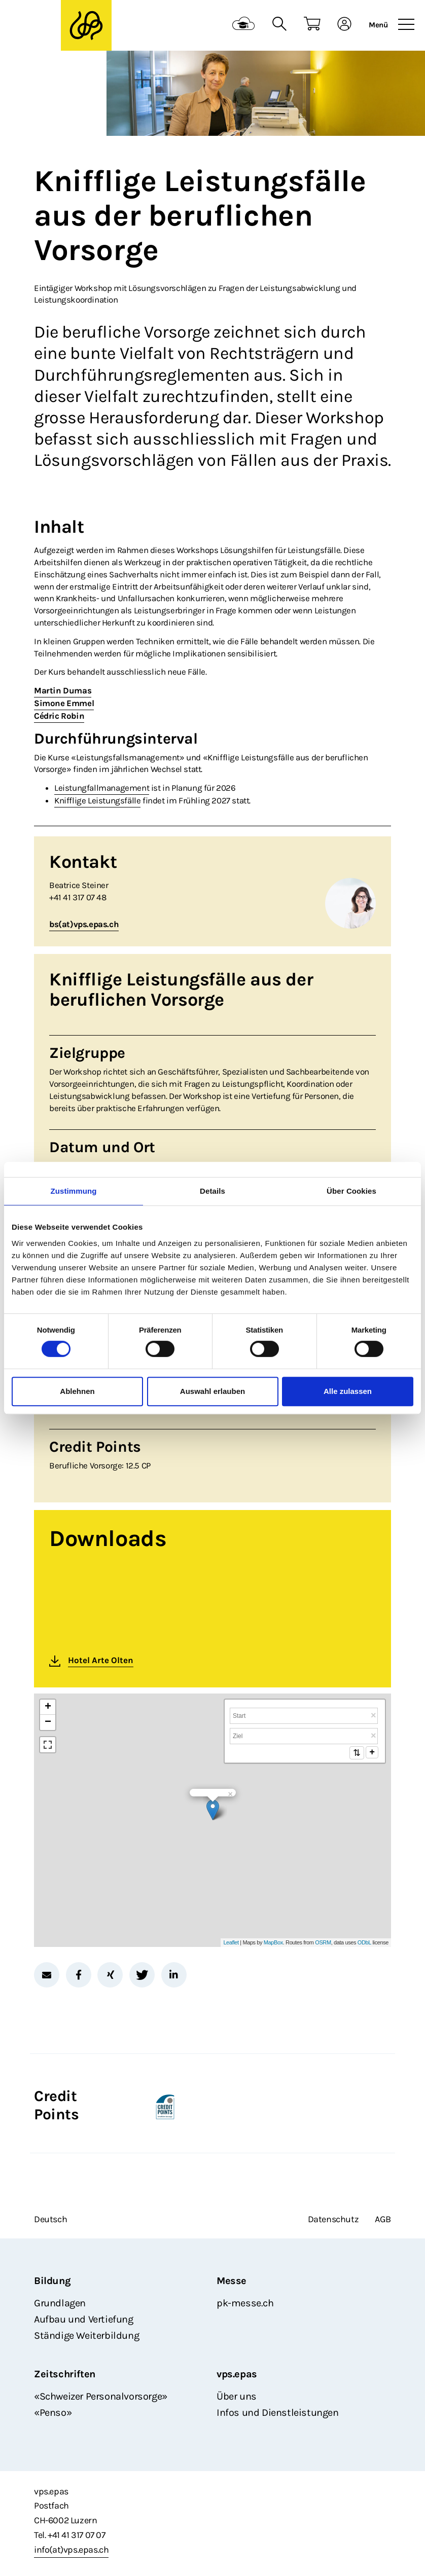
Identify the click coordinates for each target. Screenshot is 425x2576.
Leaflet (230, 1942)
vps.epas (237, 2374)
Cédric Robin (59, 716)
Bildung (52, 2281)
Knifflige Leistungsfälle (97, 800)
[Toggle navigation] (406, 24)
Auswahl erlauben (212, 1391)
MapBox (273, 1942)
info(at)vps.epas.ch (71, 2549)
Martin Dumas (62, 690)
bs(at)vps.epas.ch (84, 924)
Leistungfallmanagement (101, 788)
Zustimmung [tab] (74, 1191)
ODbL (364, 1942)
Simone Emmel (64, 703)
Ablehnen (77, 1391)
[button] (46, 1975)
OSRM (323, 1942)
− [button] (48, 1722)
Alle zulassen (348, 1391)
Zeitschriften (64, 2374)
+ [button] (48, 1707)
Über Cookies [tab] (351, 1191)
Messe (231, 2281)
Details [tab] (212, 1191)
